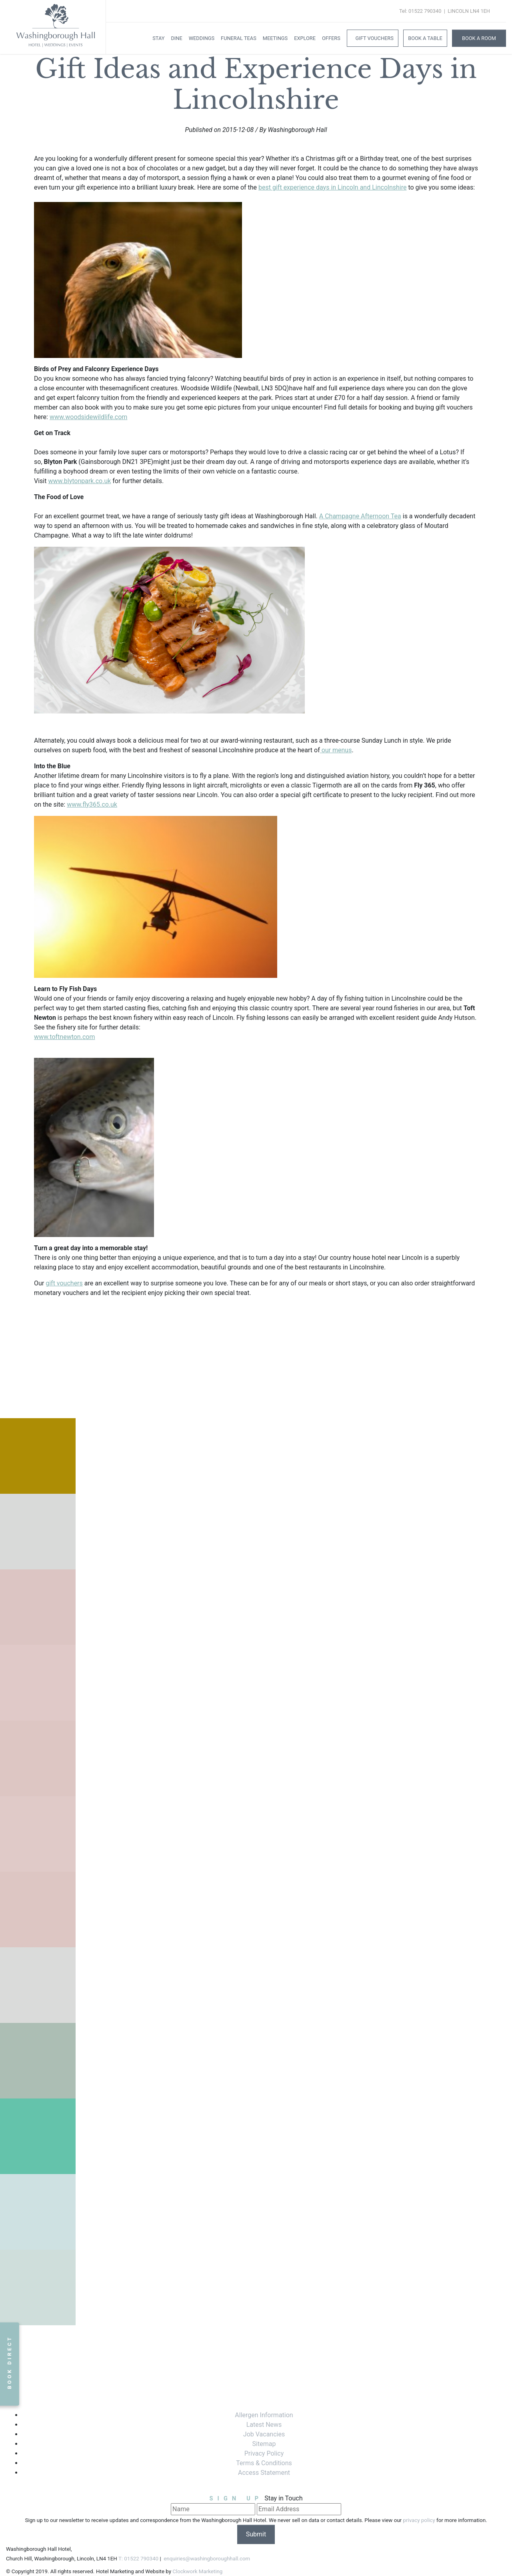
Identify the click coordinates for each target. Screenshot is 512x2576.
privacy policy (419, 2520)
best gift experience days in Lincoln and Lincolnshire (332, 187)
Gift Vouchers (374, 38)
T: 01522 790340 (138, 2559)
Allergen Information (264, 2415)
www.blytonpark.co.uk (79, 481)
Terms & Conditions (264, 2463)
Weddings (201, 38)
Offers (331, 38)
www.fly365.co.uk (92, 804)
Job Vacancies (264, 2434)
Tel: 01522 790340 (420, 11)
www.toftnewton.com (64, 1037)
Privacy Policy (264, 2453)
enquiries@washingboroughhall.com (206, 2559)
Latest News (264, 2424)
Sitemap (264, 2444)
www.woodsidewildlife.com (89, 417)
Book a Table (425, 38)
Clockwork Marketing (197, 2571)
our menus (336, 750)
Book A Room (479, 38)
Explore (305, 38)
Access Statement (264, 2472)
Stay (158, 38)
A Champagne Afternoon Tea (360, 516)
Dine (176, 38)
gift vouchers (64, 1283)
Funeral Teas (238, 38)
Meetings (275, 38)
